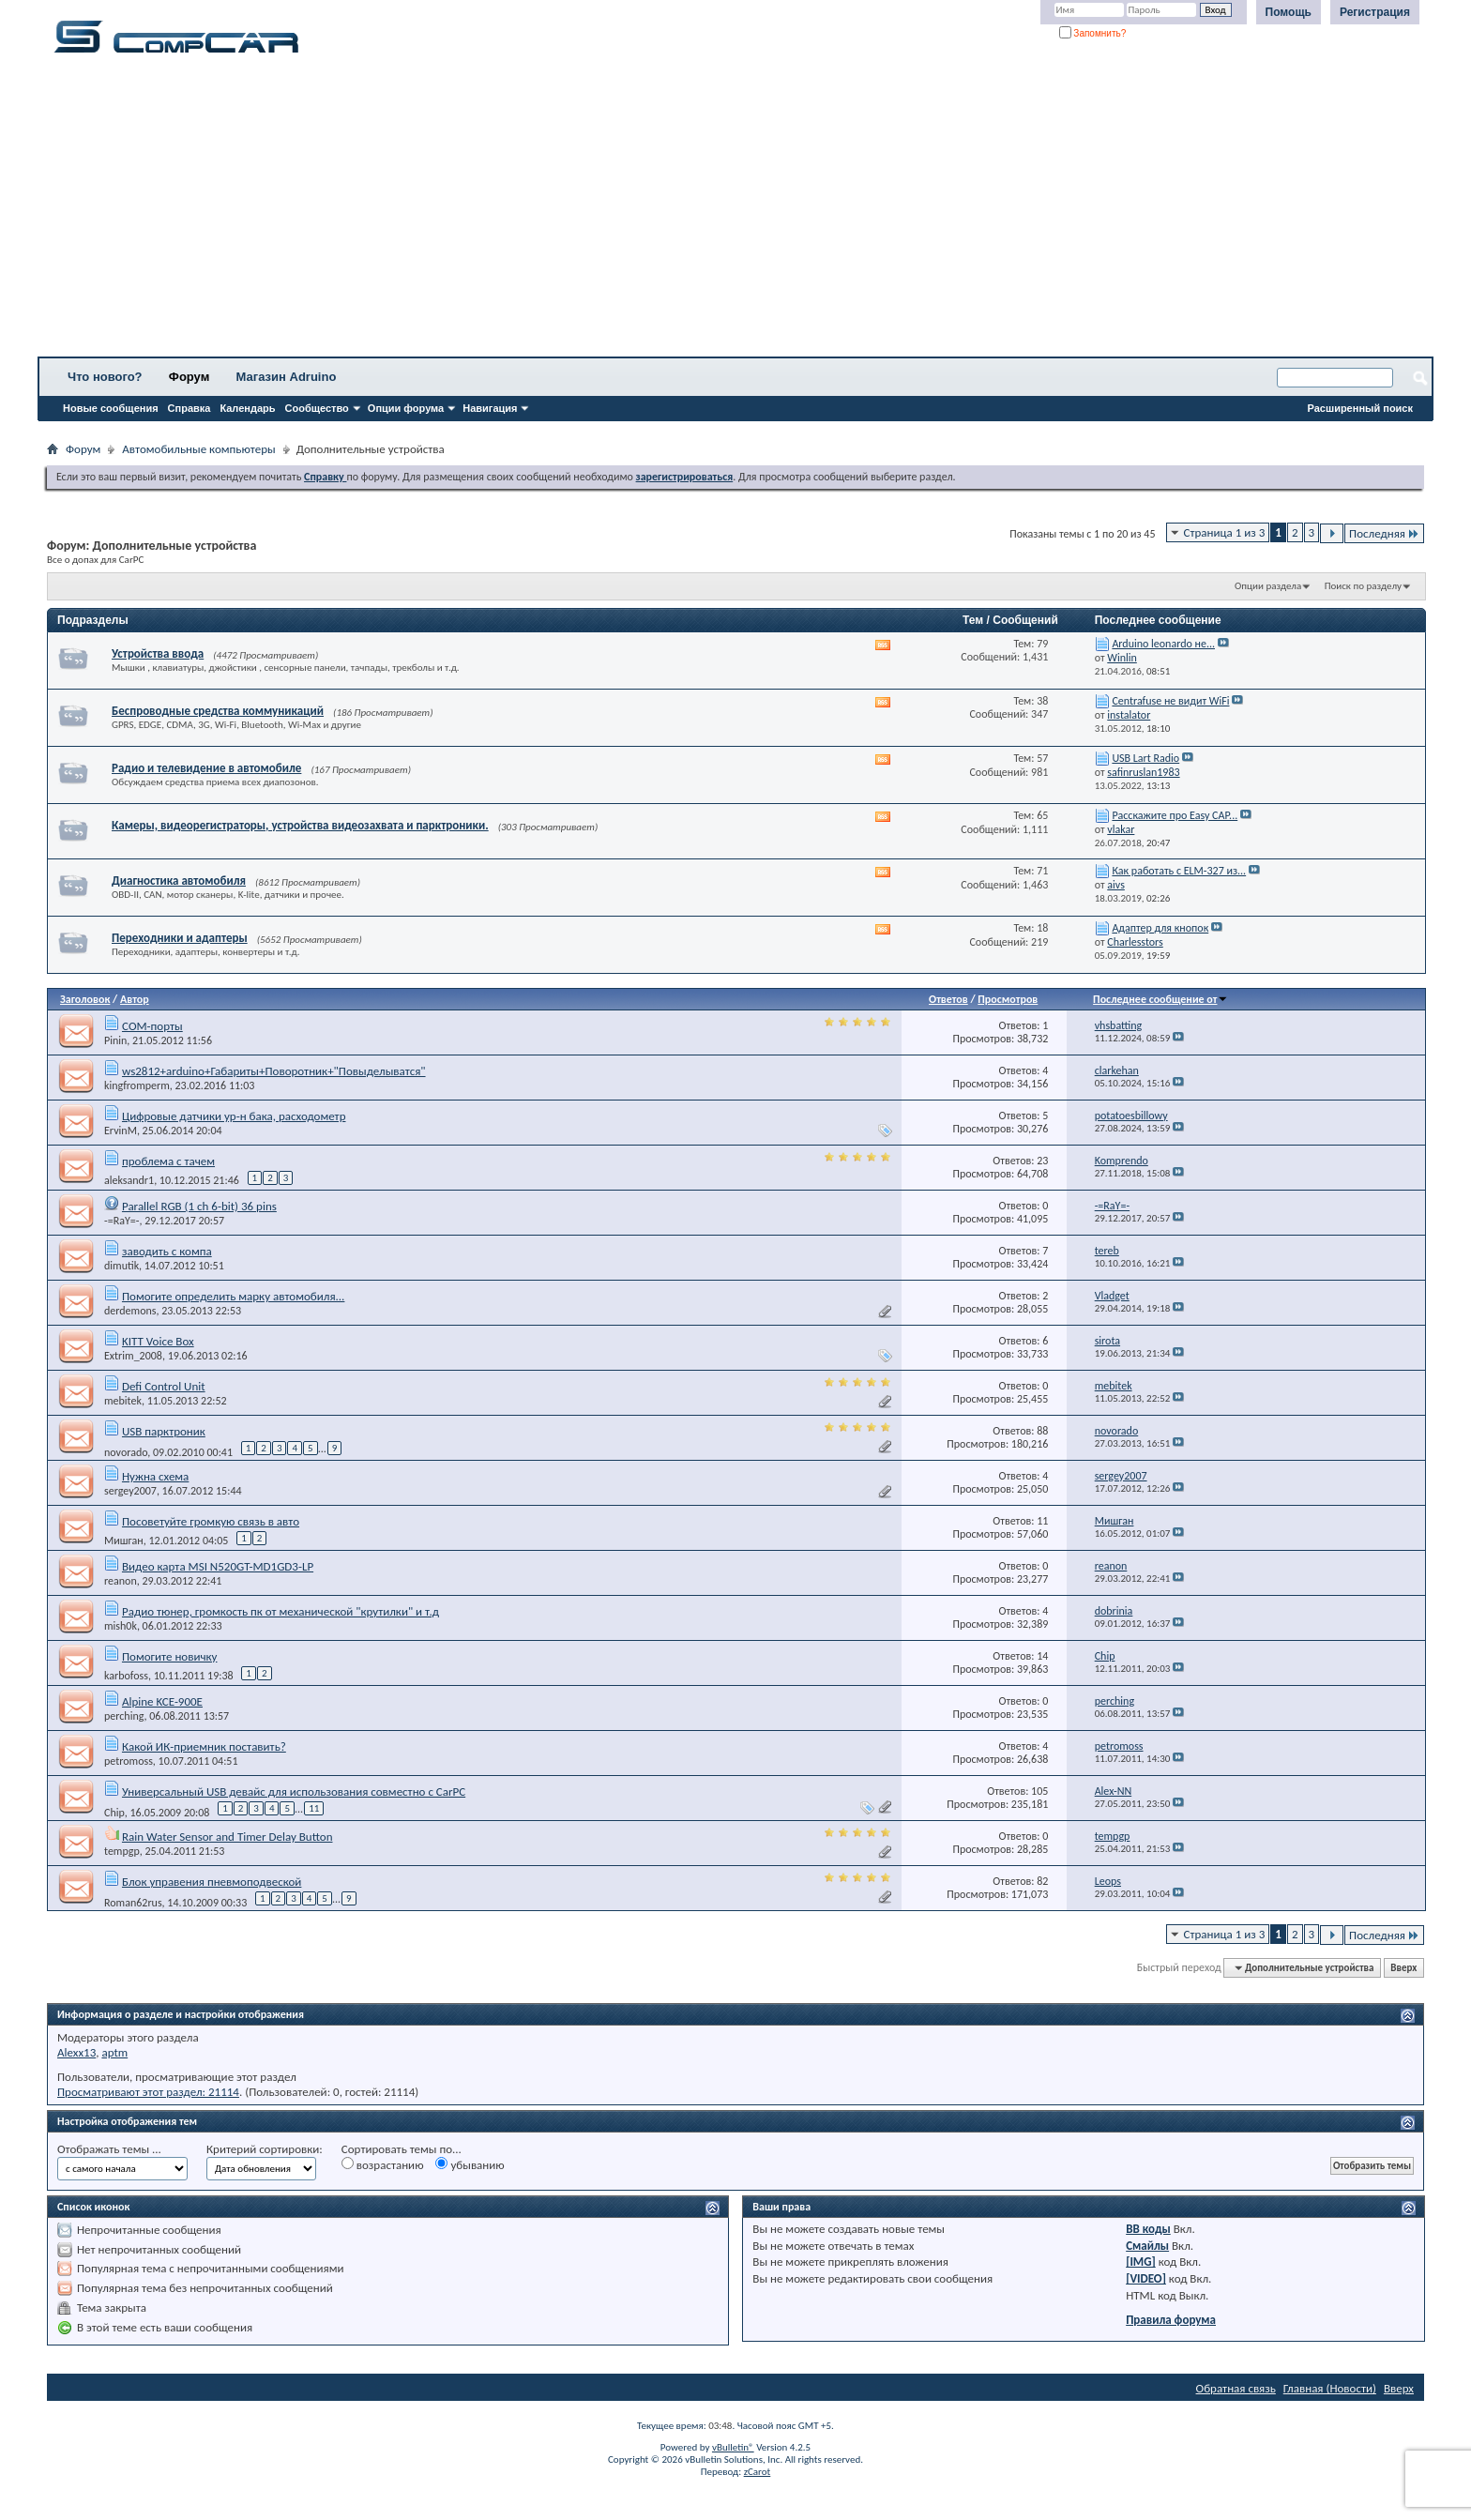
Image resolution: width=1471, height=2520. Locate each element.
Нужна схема (155, 1476)
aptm (114, 2052)
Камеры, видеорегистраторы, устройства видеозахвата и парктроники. (300, 825)
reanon (120, 1580)
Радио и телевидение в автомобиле (206, 768)
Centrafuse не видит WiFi (1170, 700)
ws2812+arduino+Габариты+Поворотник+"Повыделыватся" (274, 1071)
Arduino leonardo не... (1163, 643)
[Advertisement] (586, 211)
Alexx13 (76, 2052)
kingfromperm (137, 1085)
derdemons (130, 1310)
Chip (114, 1812)
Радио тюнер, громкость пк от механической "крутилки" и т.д (280, 1611)
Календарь (247, 408)
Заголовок (85, 999)
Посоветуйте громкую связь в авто (210, 1521)
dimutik (121, 1265)
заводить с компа (167, 1251)
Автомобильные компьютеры (198, 449)
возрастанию (382, 2164)
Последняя (1384, 533)
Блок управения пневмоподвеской (211, 1882)
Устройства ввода (158, 653)
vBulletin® (733, 2447)
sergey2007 (130, 1490)
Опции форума (406, 408)
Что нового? (105, 377)
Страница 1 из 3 (1225, 532)
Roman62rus (133, 1902)
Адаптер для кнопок (1160, 927)
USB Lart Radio (1145, 758)
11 (314, 1808)
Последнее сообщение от (1160, 999)
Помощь (1289, 12)
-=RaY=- (121, 1220)
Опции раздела (1268, 586)
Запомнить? (1093, 33)
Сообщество (317, 408)
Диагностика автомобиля (179, 880)
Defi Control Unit (163, 1386)
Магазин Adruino (286, 377)
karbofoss (126, 1675)
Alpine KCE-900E (162, 1701)
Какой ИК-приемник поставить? (204, 1746)
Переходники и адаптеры (180, 938)
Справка (189, 408)
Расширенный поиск (1360, 408)
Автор (134, 999)
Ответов (948, 999)
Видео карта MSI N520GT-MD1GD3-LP (217, 1566)
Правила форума (1171, 2320)
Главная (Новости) (1329, 2388)
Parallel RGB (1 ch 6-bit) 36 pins (199, 1206)
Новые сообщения (111, 408)
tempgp (122, 1851)
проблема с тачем (168, 1161)
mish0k (120, 1625)
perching (124, 1716)
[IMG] (1141, 2261)
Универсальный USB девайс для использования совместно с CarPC (293, 1791)
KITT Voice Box (158, 1341)
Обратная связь (1236, 2388)
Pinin (115, 1040)
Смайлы (1147, 2246)
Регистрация (1375, 12)
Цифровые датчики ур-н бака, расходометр (234, 1116)
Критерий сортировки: (264, 2149)
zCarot (757, 2472)
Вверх (1403, 1968)
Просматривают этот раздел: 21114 (148, 2092)
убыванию (469, 2164)
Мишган (124, 1540)
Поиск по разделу (1363, 586)
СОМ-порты (152, 1026)
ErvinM (120, 1130)
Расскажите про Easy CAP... (1174, 815)
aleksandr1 (129, 1180)
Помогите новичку (170, 1656)
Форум (189, 377)
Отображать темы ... (109, 2149)
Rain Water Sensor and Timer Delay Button (227, 1836)
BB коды (1148, 2229)
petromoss (128, 1761)
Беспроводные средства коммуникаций (218, 711)
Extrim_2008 (133, 1355)
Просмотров (1008, 999)
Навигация (490, 408)
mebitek (123, 1400)
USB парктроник (163, 1431)
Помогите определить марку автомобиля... (233, 1296)
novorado (125, 1452)
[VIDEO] (1146, 2278)
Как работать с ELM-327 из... (1179, 870)
